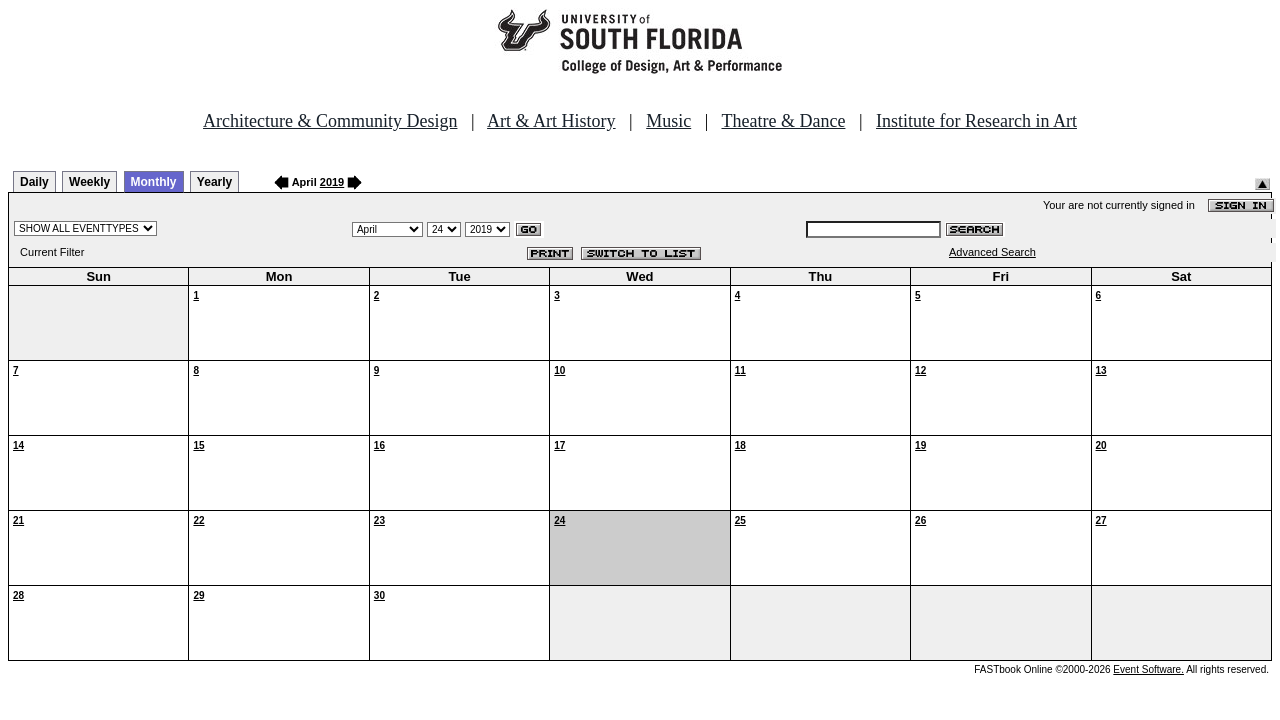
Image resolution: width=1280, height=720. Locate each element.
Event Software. (1148, 669)
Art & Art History (551, 121)
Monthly (154, 182)
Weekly (89, 182)
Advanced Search (992, 252)
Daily (34, 182)
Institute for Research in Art (976, 121)
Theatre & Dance (783, 121)
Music (668, 121)
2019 (332, 182)
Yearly (214, 182)
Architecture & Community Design (330, 121)
